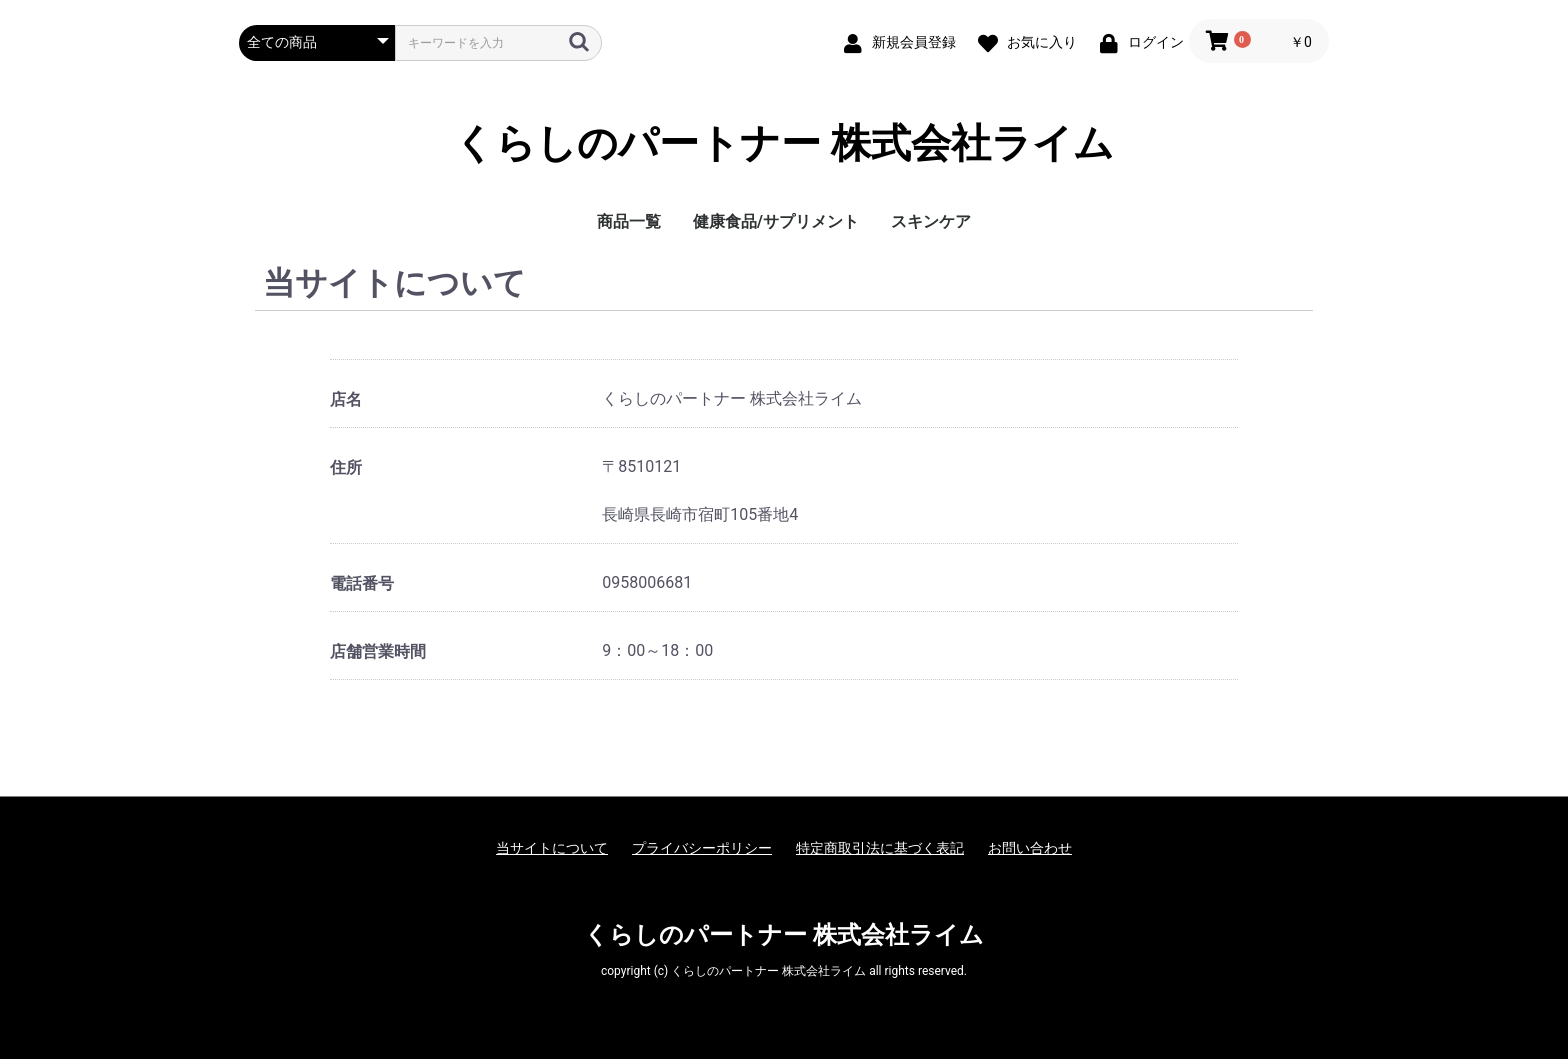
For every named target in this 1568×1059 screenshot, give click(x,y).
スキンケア (931, 221)
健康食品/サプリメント (776, 221)
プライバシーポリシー (702, 848)
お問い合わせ (1030, 848)
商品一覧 (629, 221)
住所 (346, 467)
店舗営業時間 (378, 651)
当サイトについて (552, 848)
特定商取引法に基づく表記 (880, 848)
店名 (346, 399)
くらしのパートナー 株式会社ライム (784, 144)
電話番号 (362, 583)
